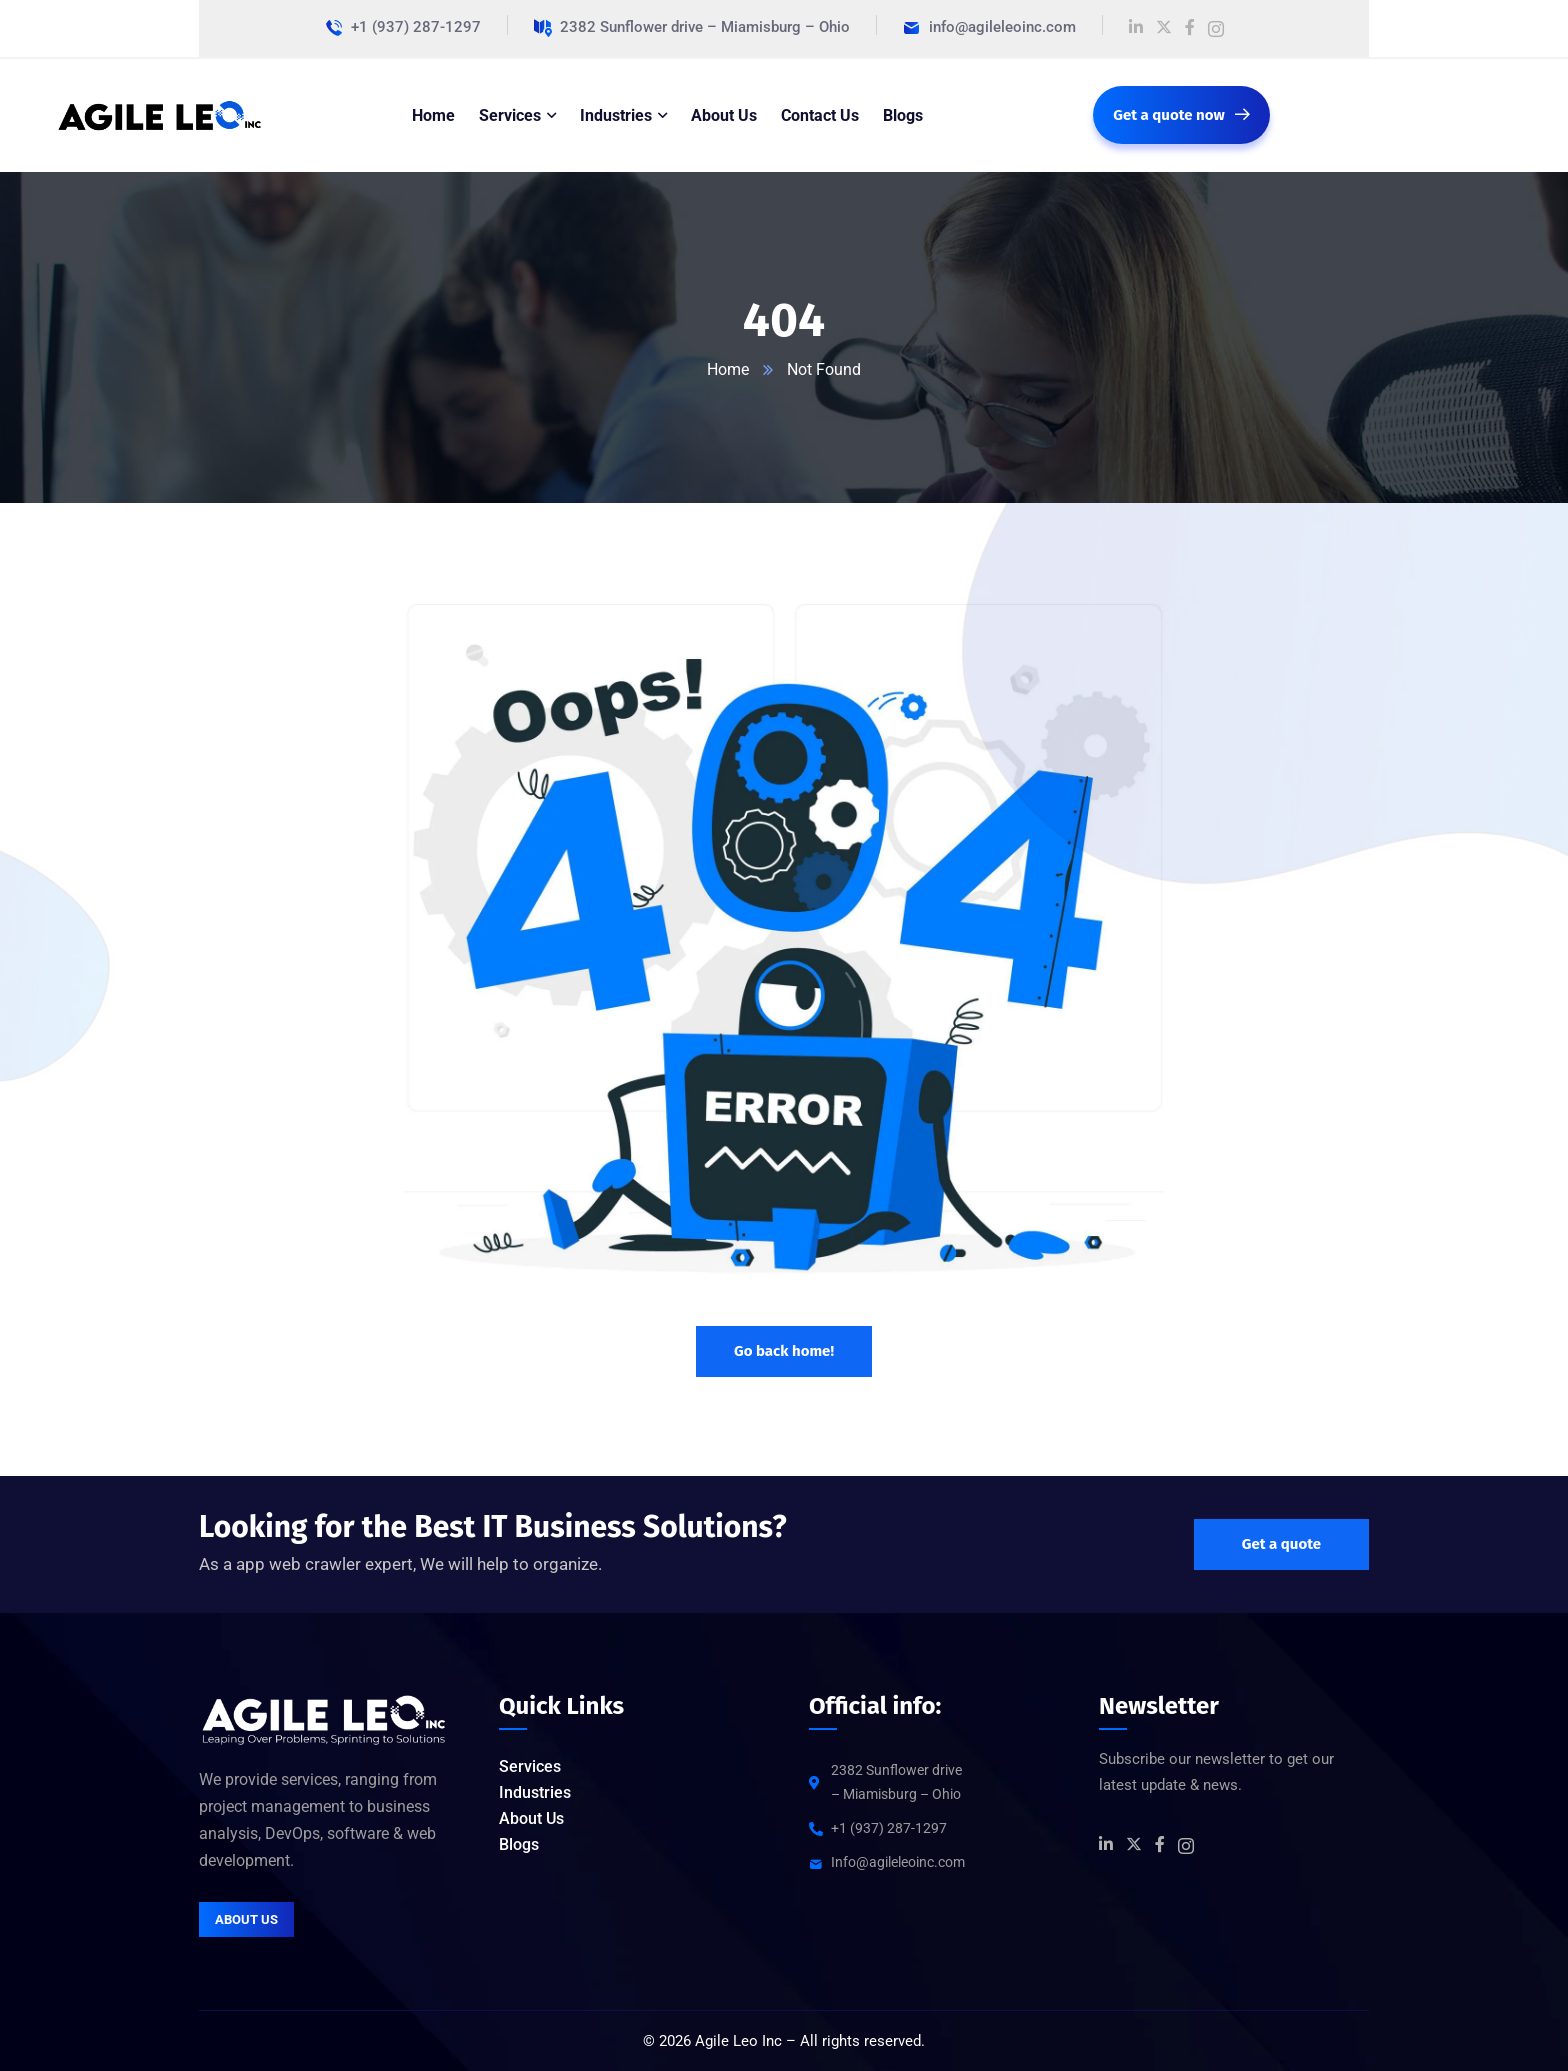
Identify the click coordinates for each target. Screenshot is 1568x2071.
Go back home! (784, 1351)
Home (728, 369)
